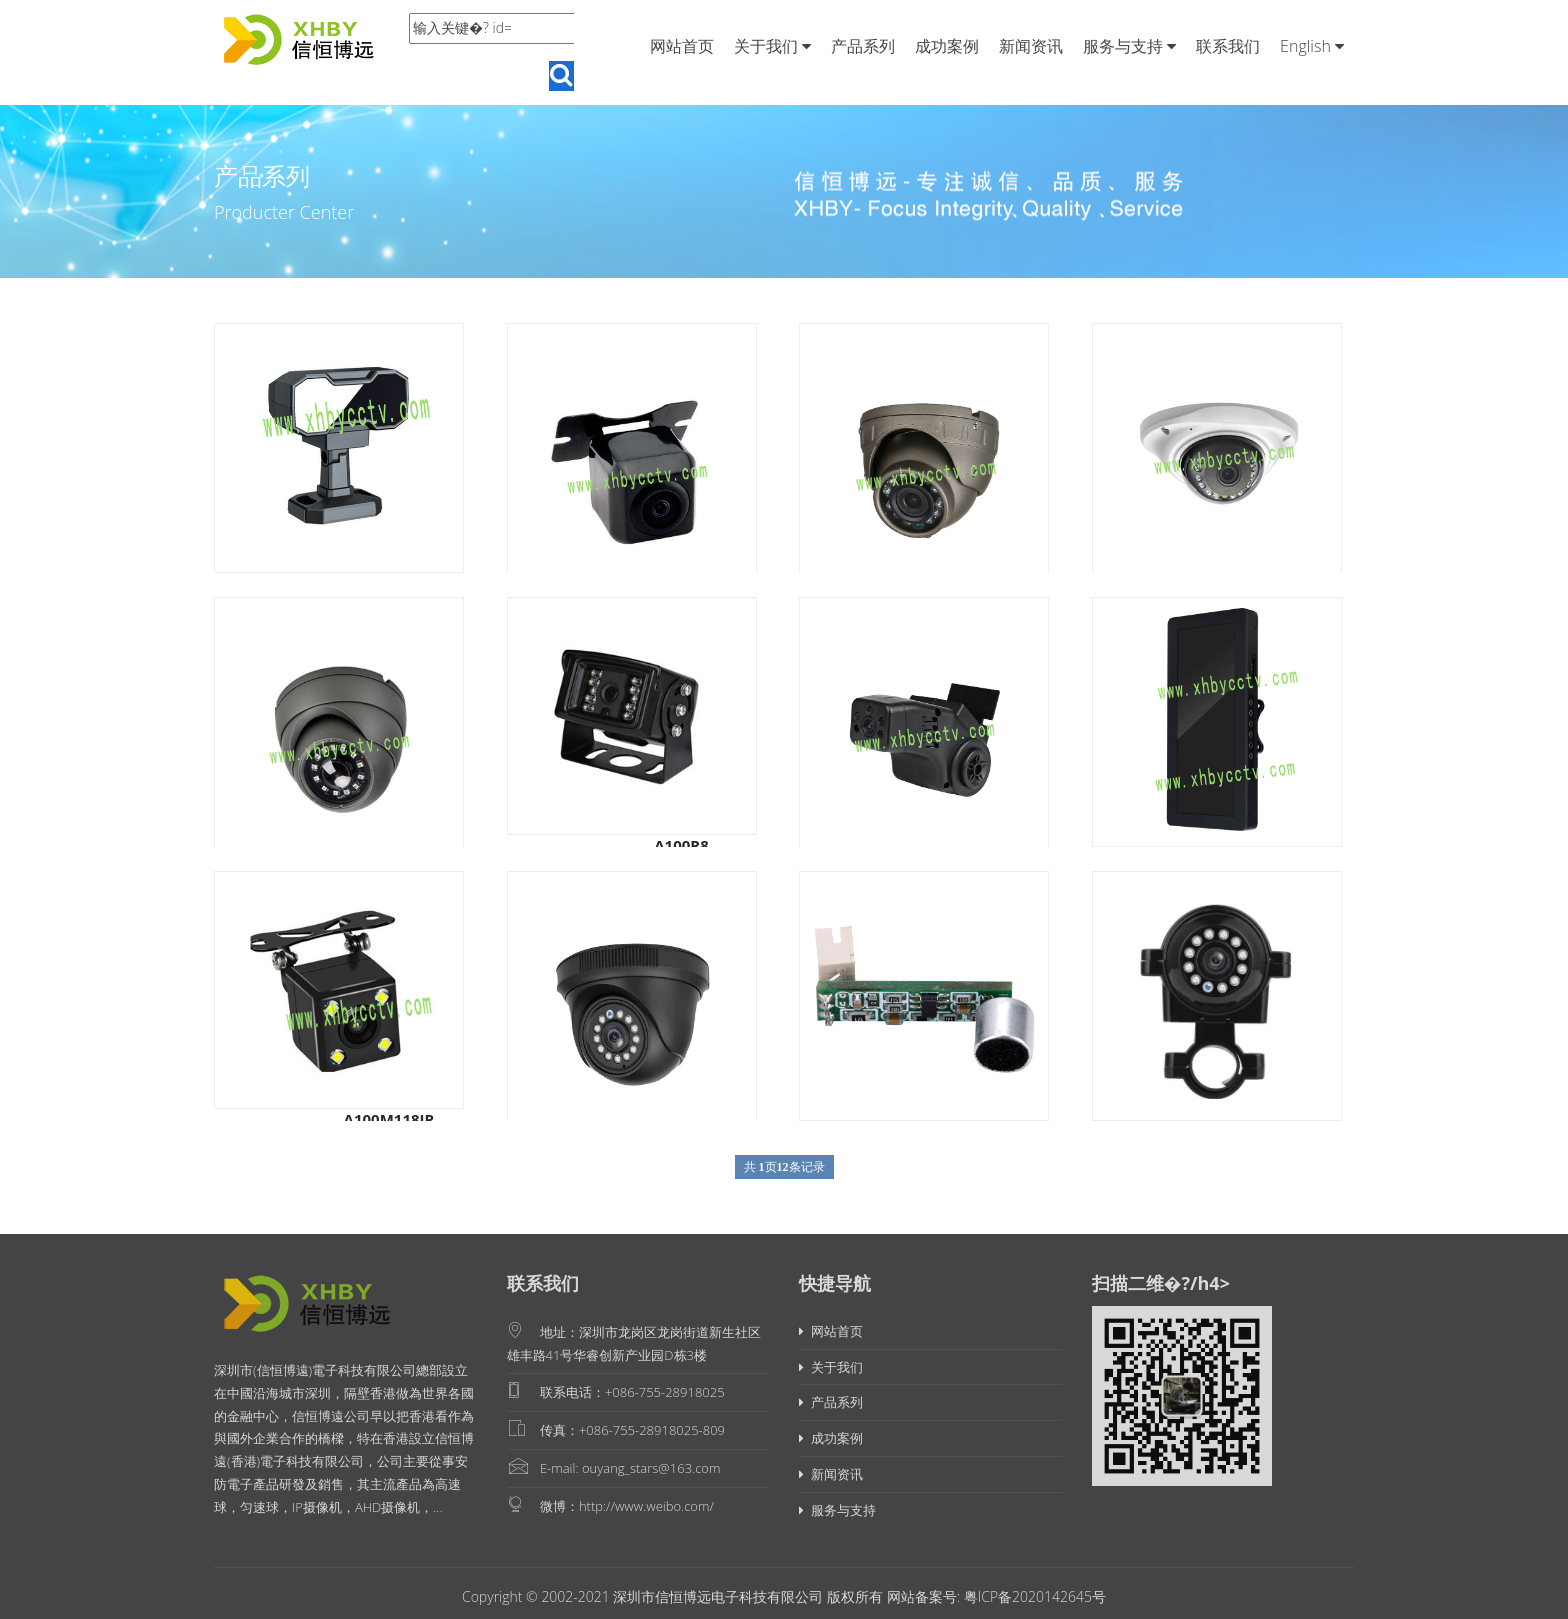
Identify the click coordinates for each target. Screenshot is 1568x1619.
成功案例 (947, 46)
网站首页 (682, 46)
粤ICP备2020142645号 (1033, 1596)
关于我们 (772, 46)
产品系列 (863, 46)
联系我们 (1228, 46)
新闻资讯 (1031, 46)
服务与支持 (1129, 46)
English (1312, 46)
